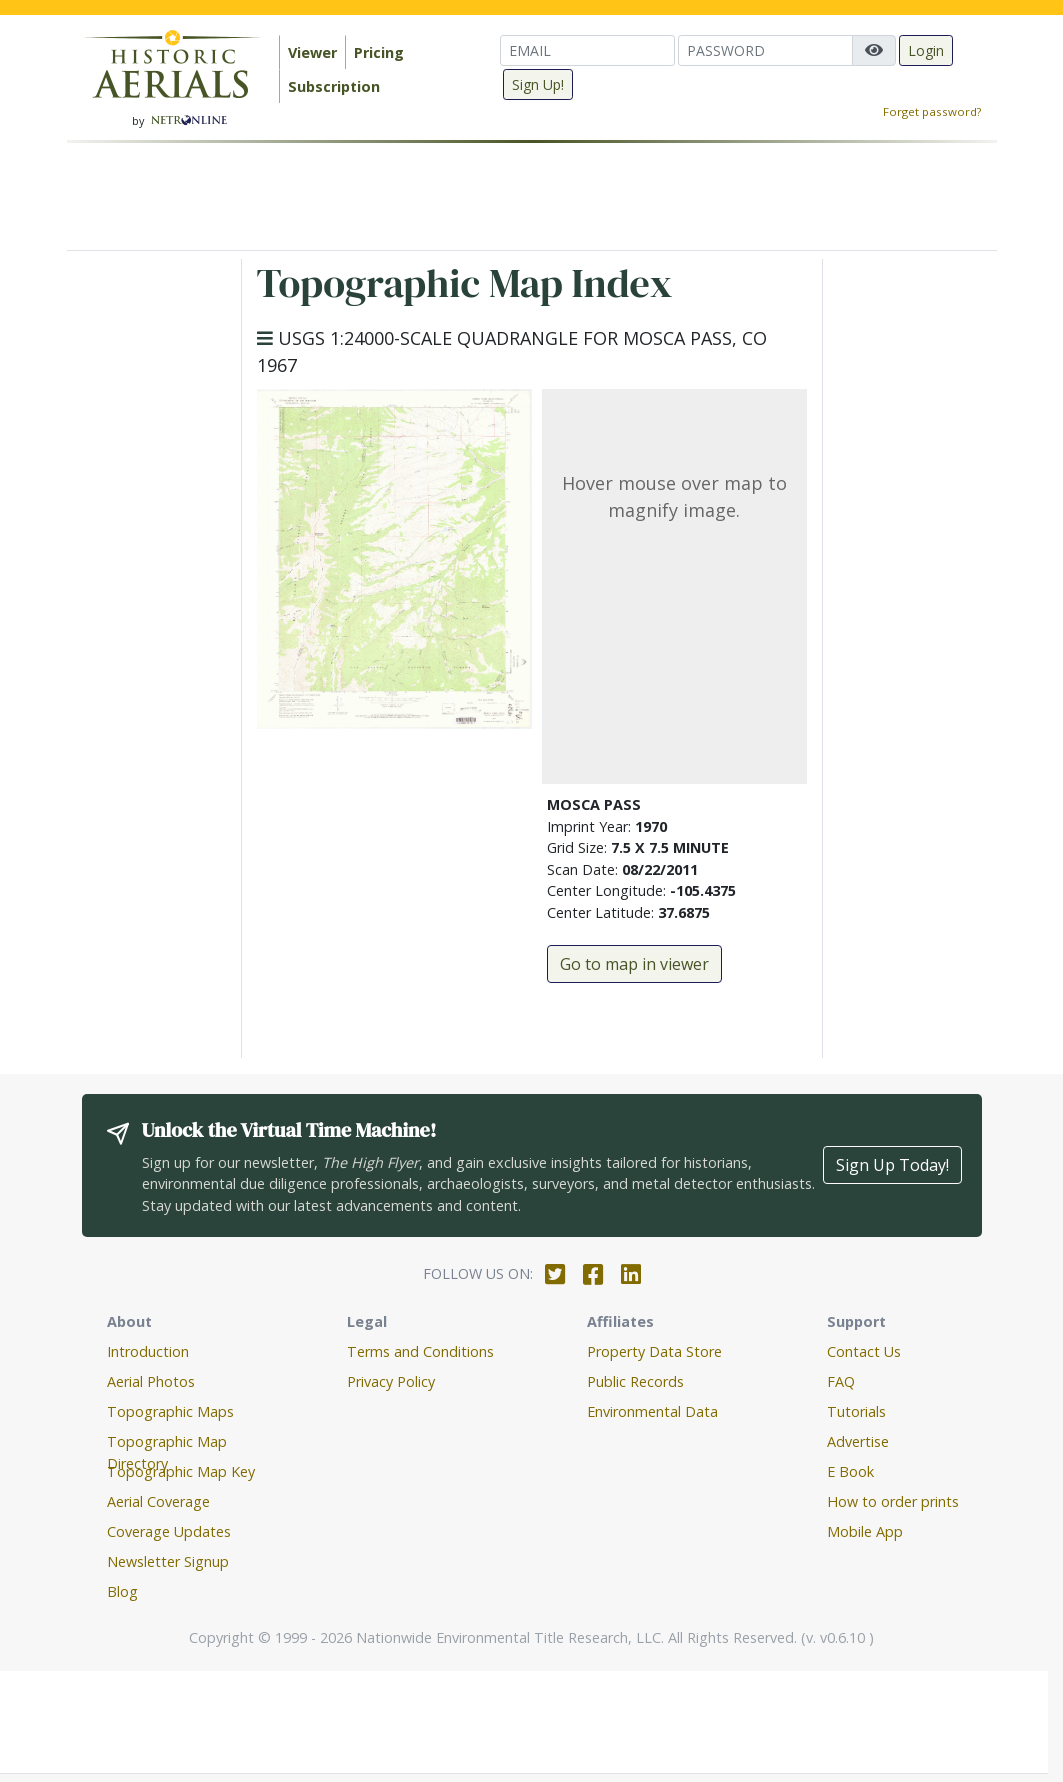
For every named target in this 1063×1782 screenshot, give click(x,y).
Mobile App (865, 1531)
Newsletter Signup (168, 1561)
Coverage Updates (169, 1531)
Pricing (379, 52)
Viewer (312, 52)
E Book (850, 1471)
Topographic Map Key (181, 1471)
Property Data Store (654, 1351)
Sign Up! (538, 84)
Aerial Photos (151, 1381)
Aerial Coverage (158, 1501)
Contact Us (864, 1351)
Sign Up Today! (892, 1165)
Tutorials (856, 1411)
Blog (122, 1591)
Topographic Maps (170, 1411)
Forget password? (932, 111)
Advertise (858, 1441)
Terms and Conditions (420, 1351)
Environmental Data (652, 1411)
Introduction (148, 1351)
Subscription (334, 86)
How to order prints (893, 1501)
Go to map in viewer (634, 964)
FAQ (841, 1381)
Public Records (635, 1381)
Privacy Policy (391, 1381)
